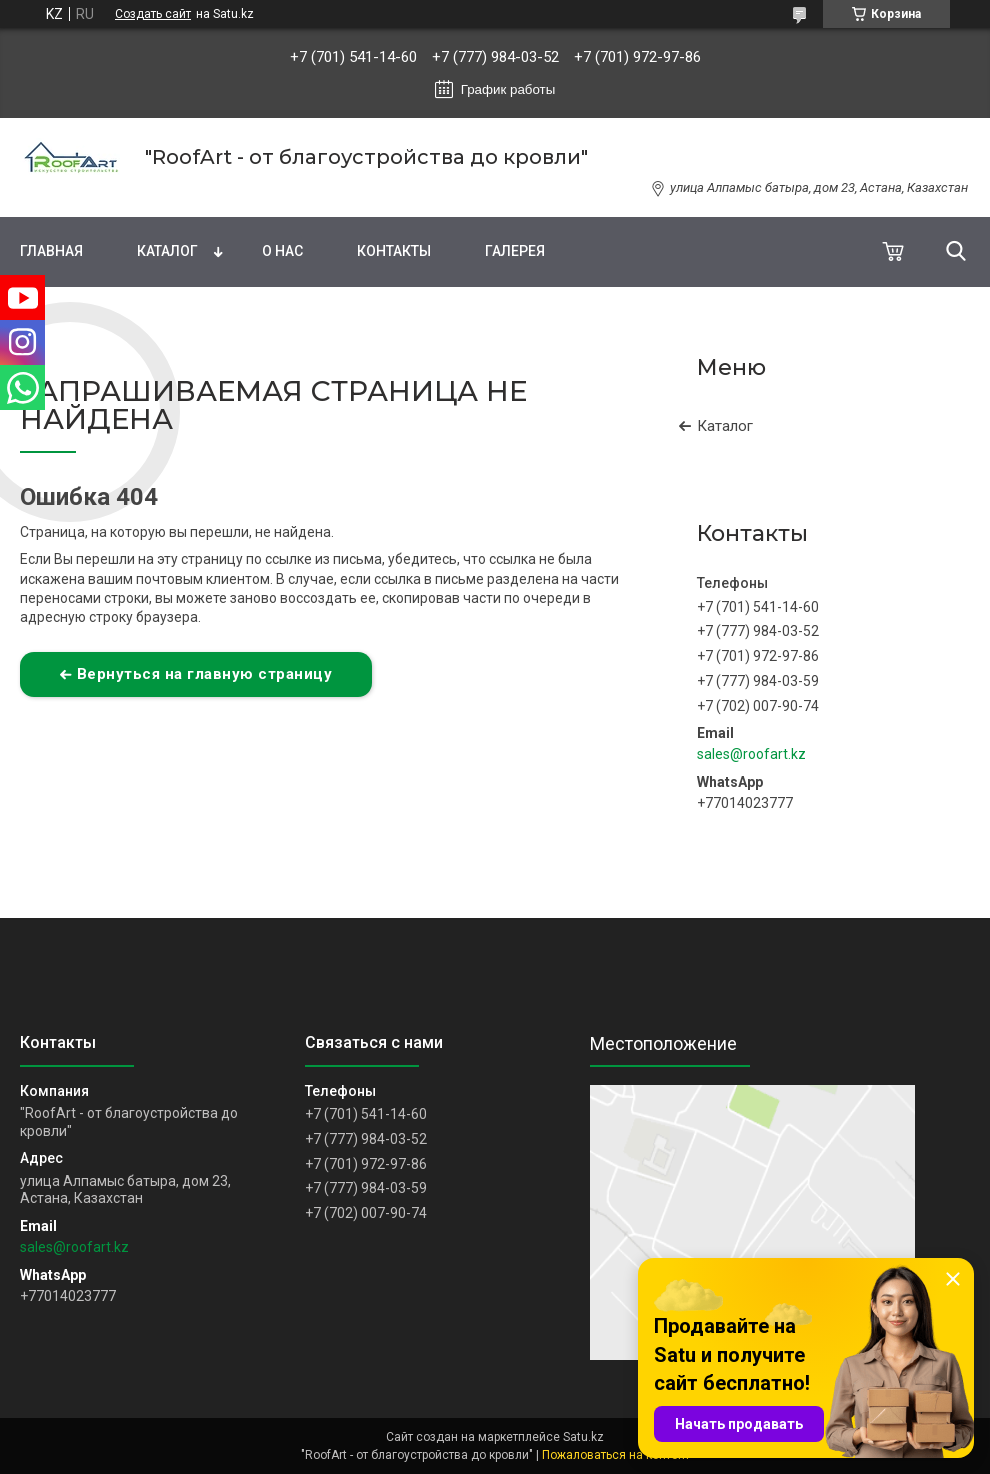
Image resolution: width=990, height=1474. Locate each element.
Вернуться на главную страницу (205, 674)
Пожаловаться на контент (616, 1455)
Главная (51, 251)
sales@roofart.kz (751, 754)
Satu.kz (583, 1437)
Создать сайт (153, 14)
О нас (282, 251)
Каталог (167, 251)
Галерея (515, 251)
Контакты (394, 251)
